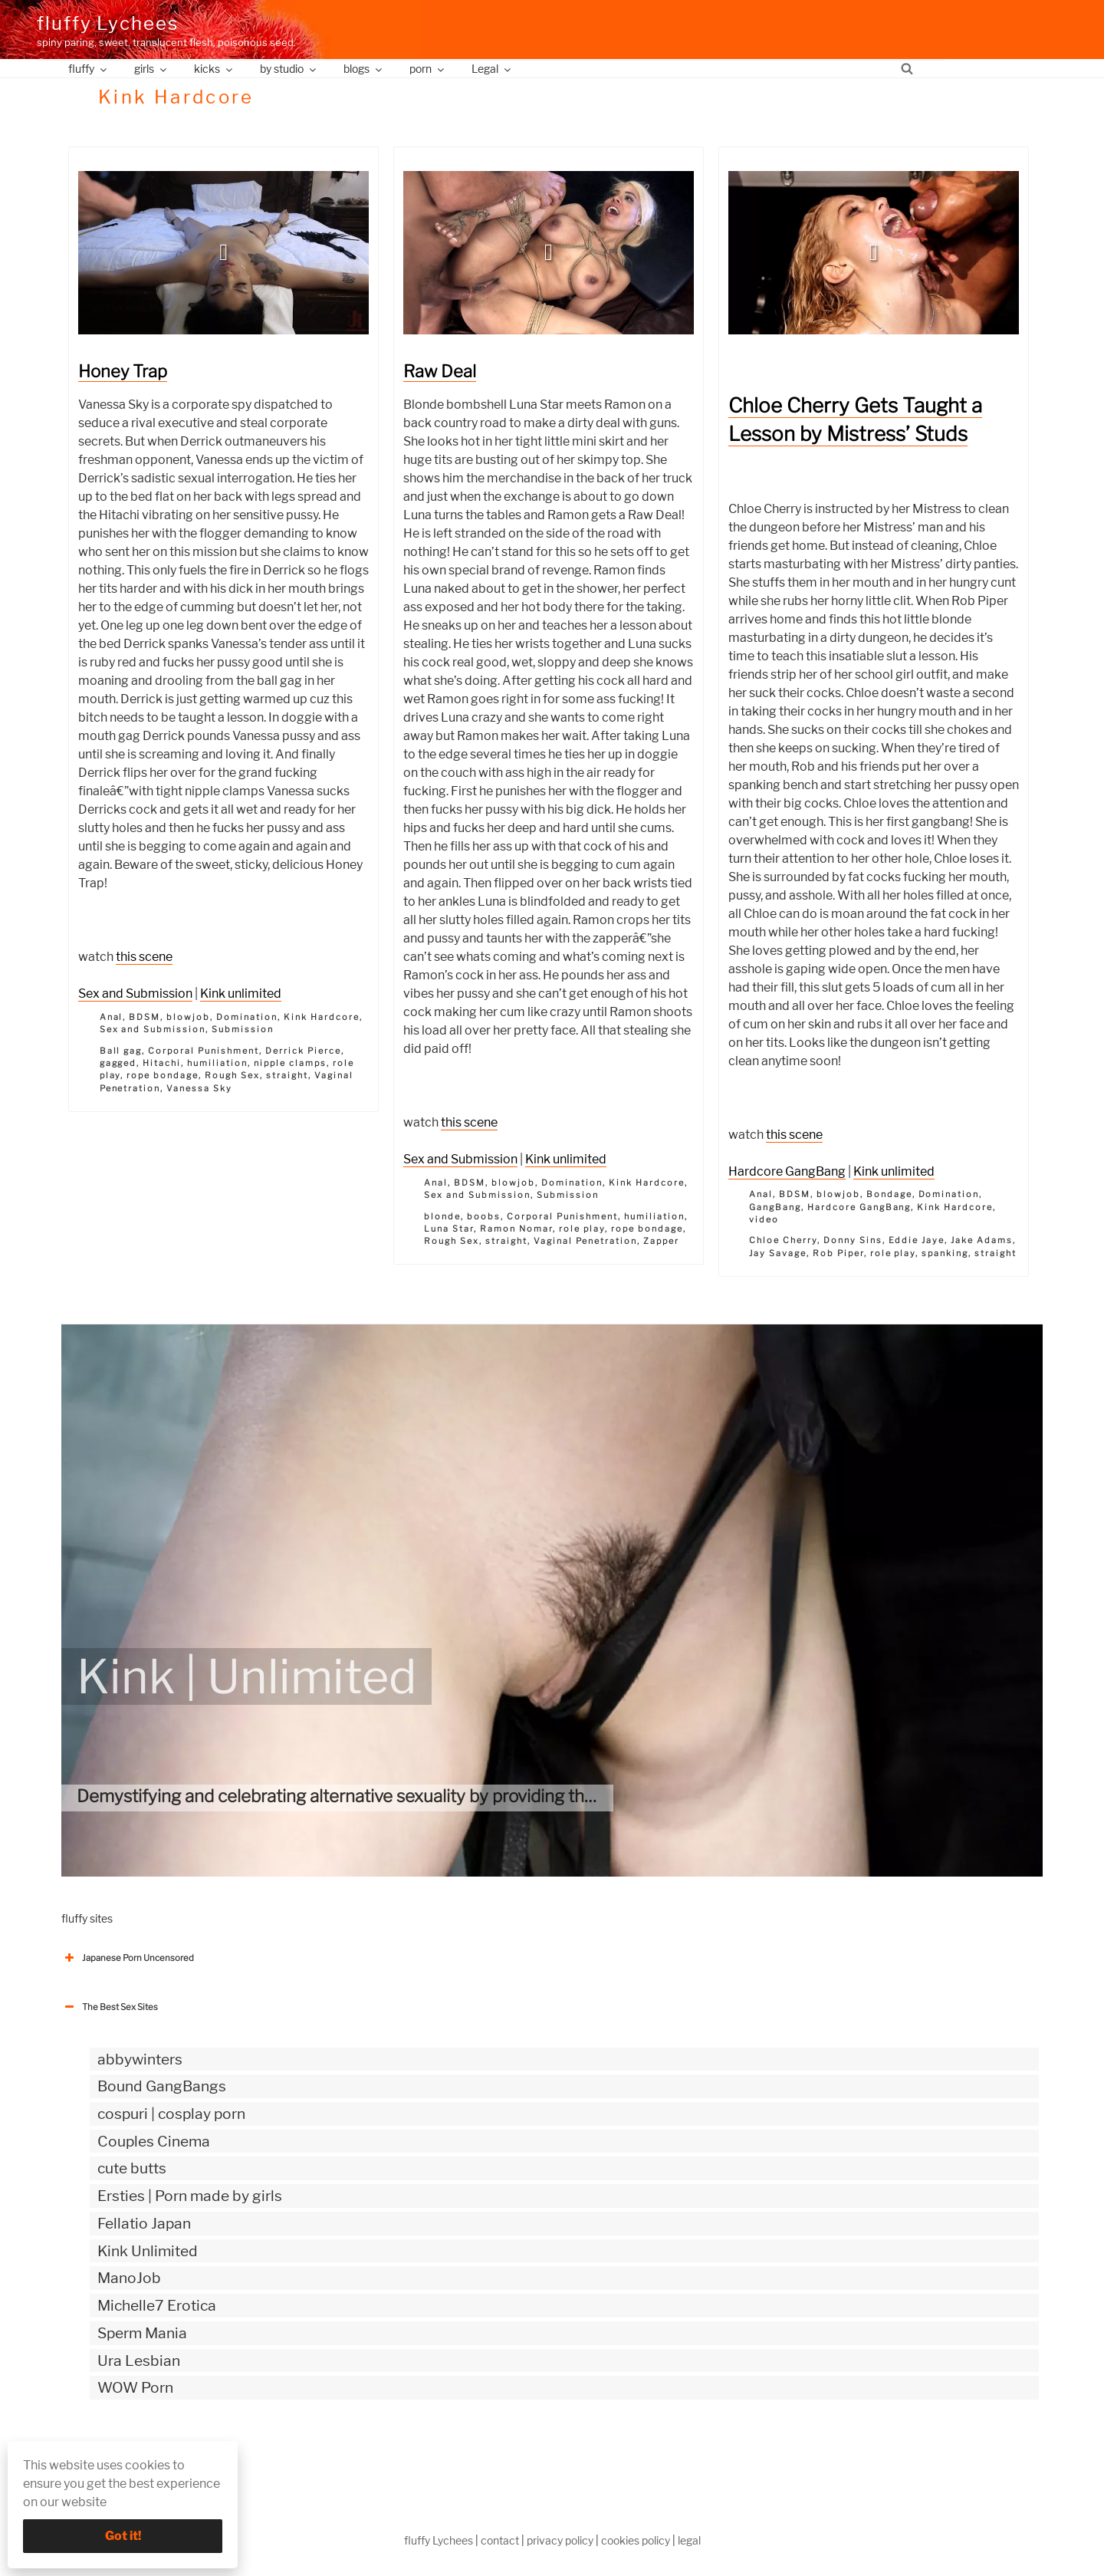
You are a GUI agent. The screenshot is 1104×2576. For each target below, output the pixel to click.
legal (689, 2540)
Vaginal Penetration (585, 1240)
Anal (111, 1017)
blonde (442, 1216)
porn (427, 68)
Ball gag (121, 1050)
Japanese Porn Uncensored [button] (127, 1958)
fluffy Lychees (108, 23)
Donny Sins (852, 1240)
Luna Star (449, 1228)
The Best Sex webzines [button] (118, 2451)
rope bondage (163, 1075)
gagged (118, 1063)
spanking (945, 1253)
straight (287, 1075)
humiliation (217, 1063)
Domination (247, 1017)
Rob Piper (838, 1253)
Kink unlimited (240, 993)
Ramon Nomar (516, 1228)
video (764, 1219)
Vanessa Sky (199, 1088)
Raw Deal (439, 371)
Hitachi (162, 1063)
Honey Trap (122, 371)
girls (151, 68)
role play (582, 1228)
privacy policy (560, 2540)
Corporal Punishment (203, 1050)
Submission (243, 1029)
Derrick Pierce (303, 1050)
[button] (224, 252)
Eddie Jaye (917, 1240)
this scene (144, 956)
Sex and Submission (135, 993)
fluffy (88, 68)
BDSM (144, 1017)
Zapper (661, 1240)
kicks (214, 68)
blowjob (188, 1017)
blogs (363, 68)
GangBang (775, 1207)
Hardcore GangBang (787, 1171)
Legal (492, 68)
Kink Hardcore (322, 1017)
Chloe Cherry (783, 1240)
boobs (484, 1216)
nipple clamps (290, 1063)
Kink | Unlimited (246, 1676)
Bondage (889, 1194)
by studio (289, 68)
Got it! (123, 2535)
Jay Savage (778, 1253)
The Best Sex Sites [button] (109, 2007)
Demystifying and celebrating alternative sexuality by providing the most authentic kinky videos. (448, 1796)
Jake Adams (982, 1240)
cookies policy (635, 2540)
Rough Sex (232, 1075)
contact (500, 2540)
